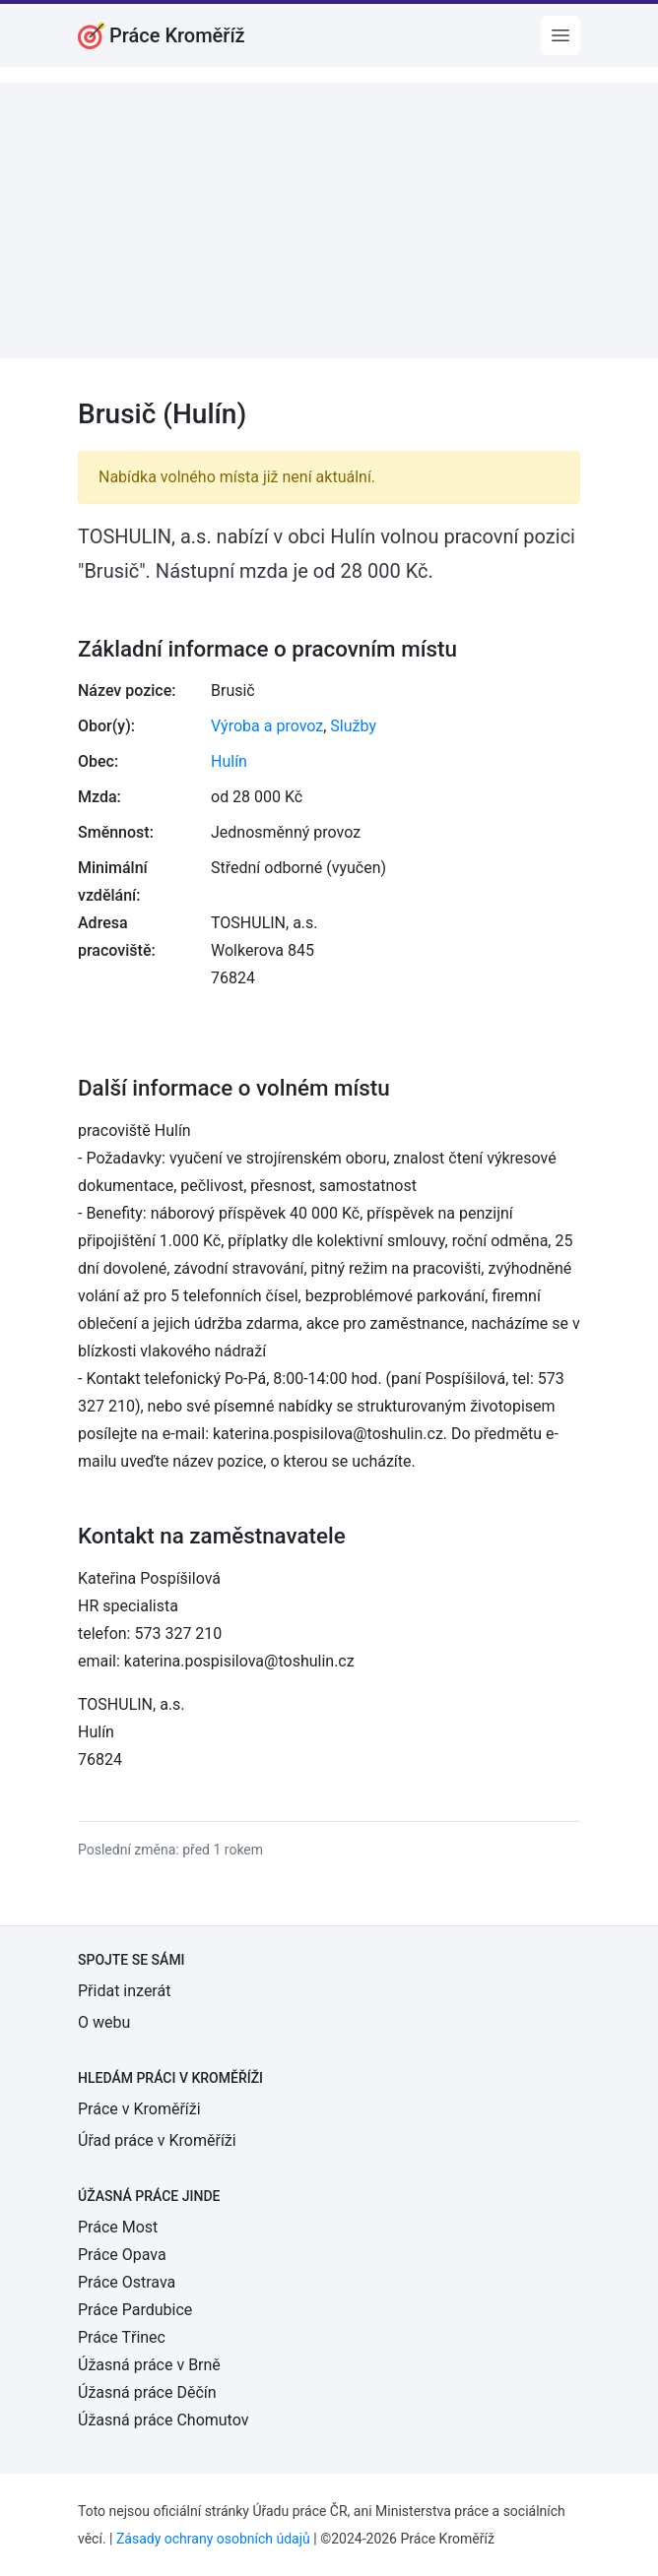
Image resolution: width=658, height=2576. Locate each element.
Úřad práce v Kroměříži (157, 2140)
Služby (353, 726)
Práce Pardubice (135, 2309)
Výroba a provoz (267, 726)
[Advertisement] (329, 220)
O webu (104, 2022)
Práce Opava (122, 2254)
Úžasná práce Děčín (147, 2392)
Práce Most (118, 2227)
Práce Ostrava (126, 2282)
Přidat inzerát (124, 1990)
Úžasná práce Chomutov (163, 2420)
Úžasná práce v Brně (149, 2365)
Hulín (229, 761)
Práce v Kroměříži (139, 2109)
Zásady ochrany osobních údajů (213, 2538)
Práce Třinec (121, 2337)
